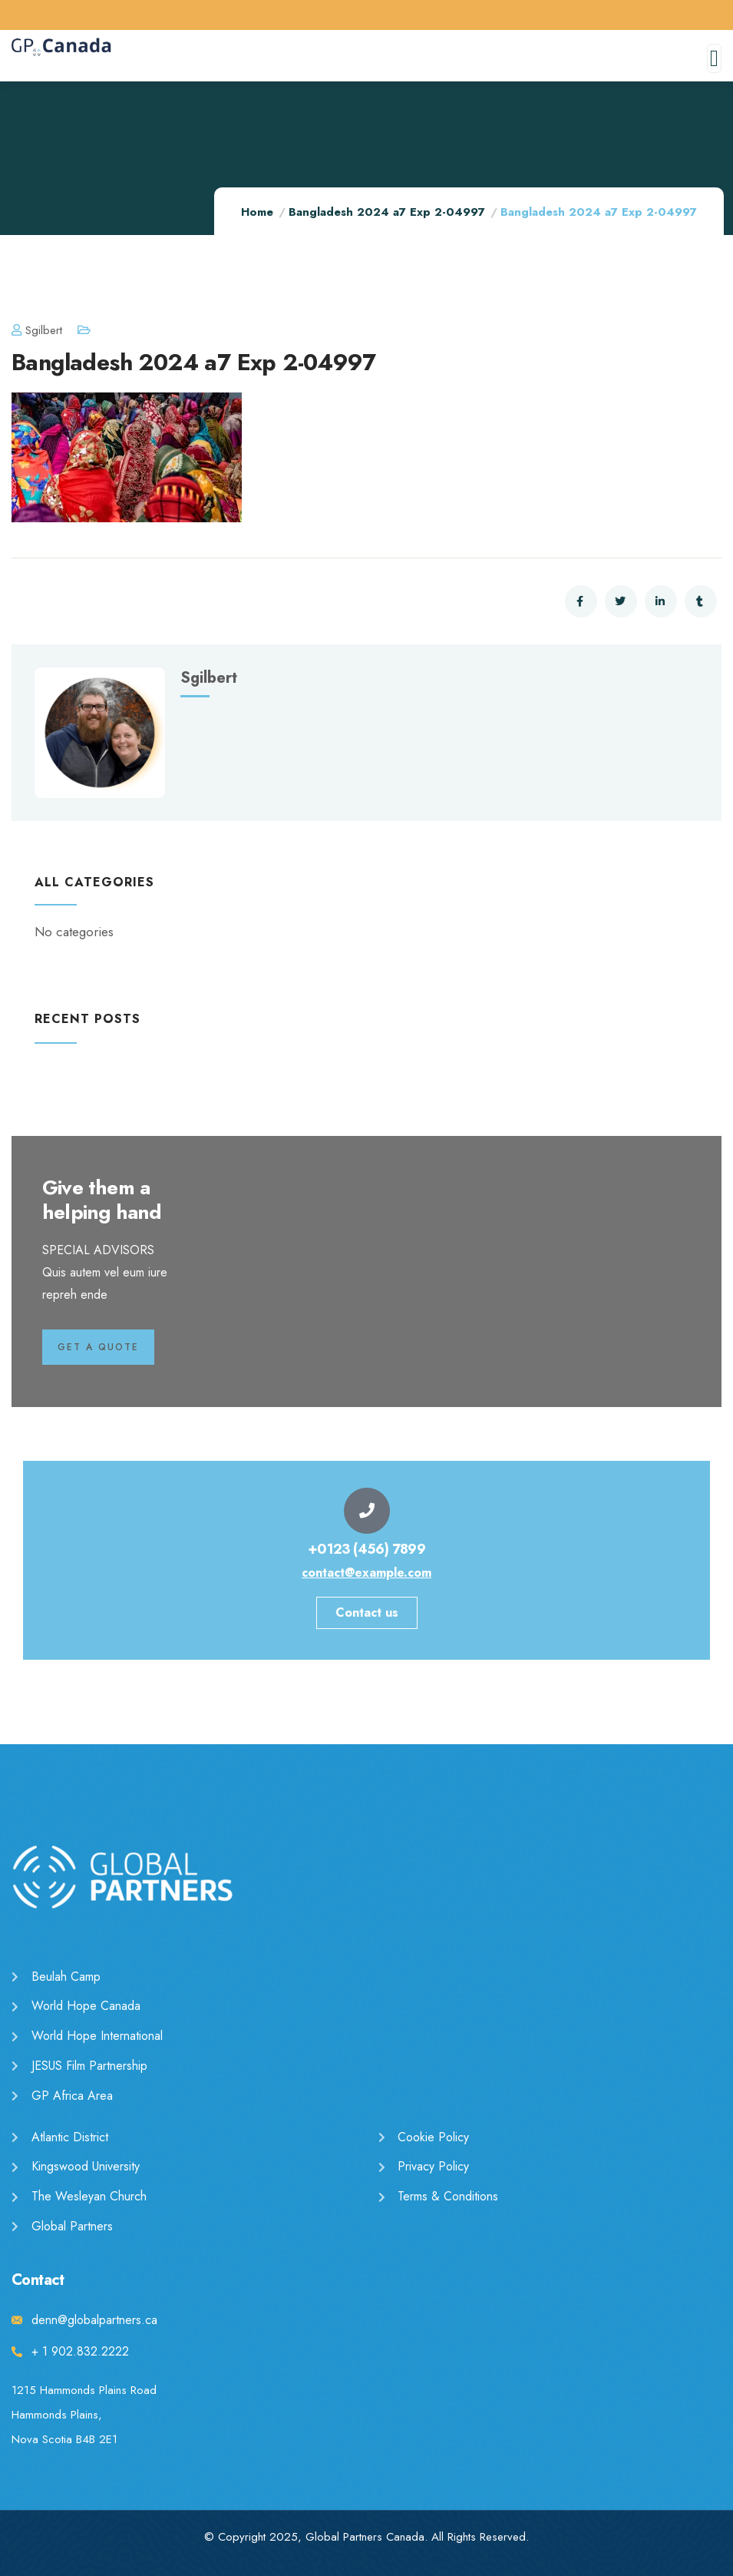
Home (257, 212)
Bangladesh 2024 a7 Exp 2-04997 (387, 212)
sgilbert (37, 330)
